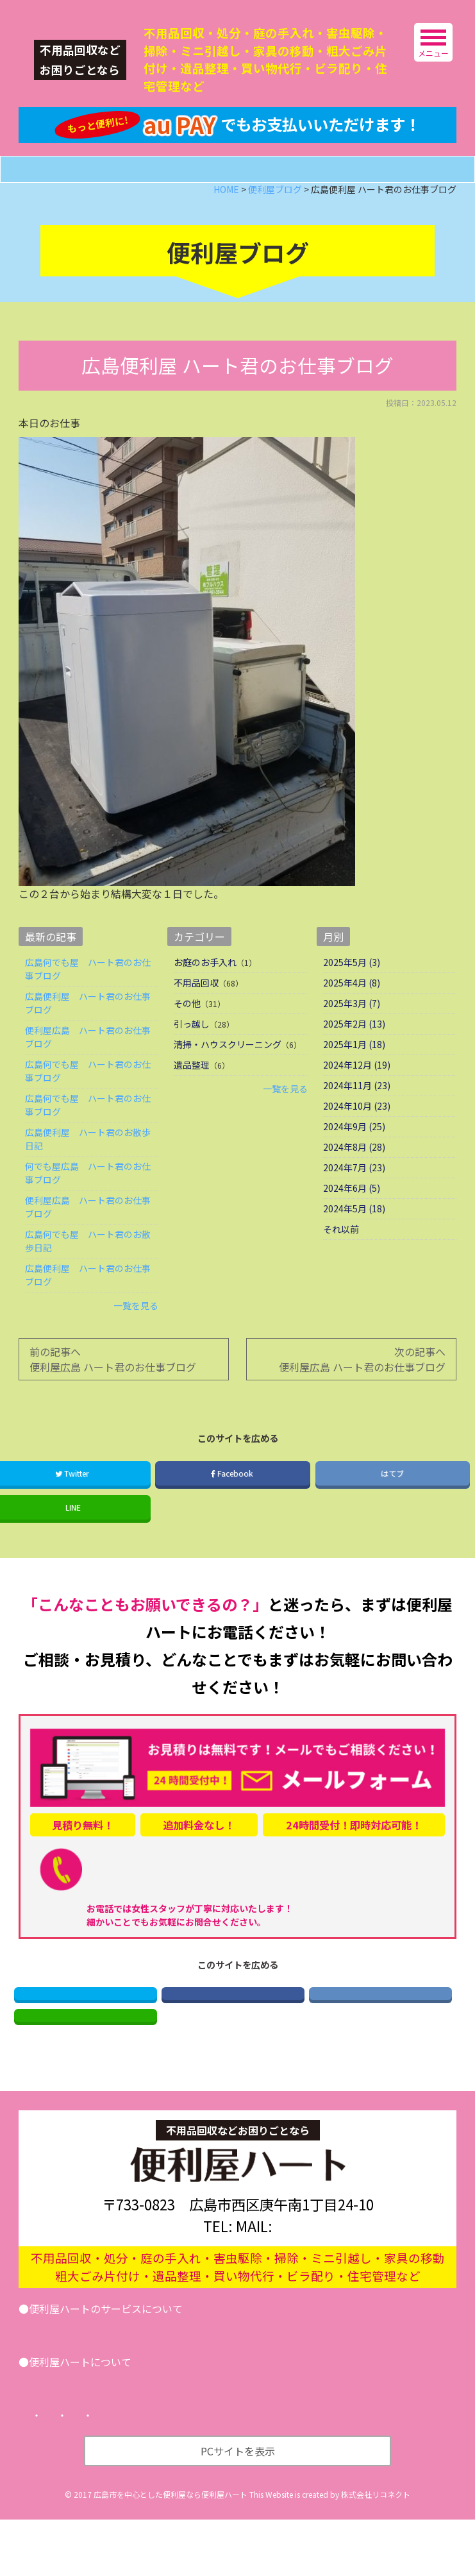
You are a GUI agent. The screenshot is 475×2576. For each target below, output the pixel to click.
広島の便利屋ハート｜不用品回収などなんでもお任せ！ (114, 9)
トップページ (69, 2472)
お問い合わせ (295, 2384)
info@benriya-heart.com (316, 2281)
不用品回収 (196, 1016)
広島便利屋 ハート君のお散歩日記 (88, 1172)
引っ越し (192, 1057)
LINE (85, 2066)
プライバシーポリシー (166, 2472)
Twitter (85, 2032)
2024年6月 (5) (351, 1221)
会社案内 (58, 2437)
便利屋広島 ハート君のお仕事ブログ (88, 1070)
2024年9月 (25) (354, 1159)
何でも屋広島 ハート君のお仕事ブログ (88, 1206)
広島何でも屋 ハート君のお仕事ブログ (88, 1002)
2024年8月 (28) (354, 1180)
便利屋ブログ (127, 2437)
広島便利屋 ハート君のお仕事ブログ (88, 1036)
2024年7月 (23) (354, 1200)
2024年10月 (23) (356, 1139)
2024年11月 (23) (356, 1118)
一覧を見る (135, 1338)
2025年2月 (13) (354, 1057)
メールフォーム (254, 202)
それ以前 (341, 1262)
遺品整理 (192, 1098)
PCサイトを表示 (238, 2507)
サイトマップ (263, 2472)
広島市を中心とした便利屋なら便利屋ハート (170, 2550)
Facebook (232, 1505)
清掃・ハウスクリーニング (227, 1077)
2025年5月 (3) (351, 995)
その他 (187, 1036)
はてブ (392, 1505)
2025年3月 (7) (351, 1036)
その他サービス (212, 2384)
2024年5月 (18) (354, 1241)
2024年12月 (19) (356, 1098)
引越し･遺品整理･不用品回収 (98, 2384)
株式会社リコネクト (375, 2550)
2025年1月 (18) (354, 1077)
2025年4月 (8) (351, 1016)
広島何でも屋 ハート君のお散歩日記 (88, 1274)
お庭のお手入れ (205, 995)
